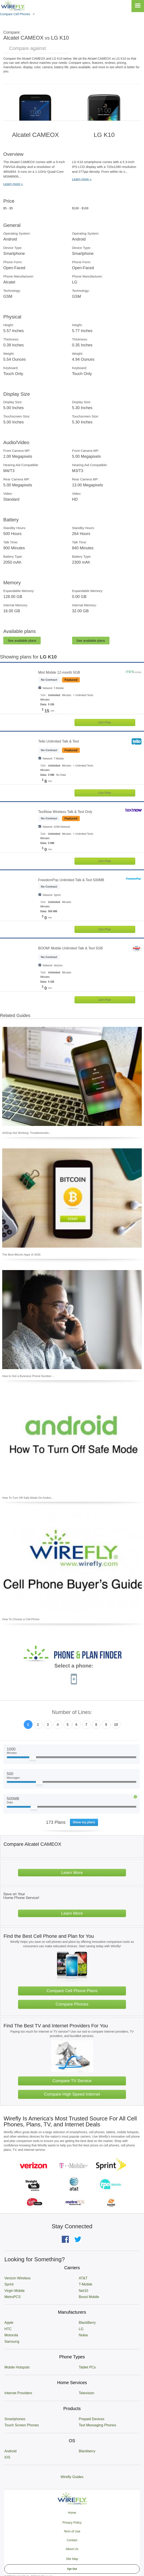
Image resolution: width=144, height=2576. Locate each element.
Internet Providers (18, 2393)
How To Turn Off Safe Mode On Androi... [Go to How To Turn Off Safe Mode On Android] (27, 1497)
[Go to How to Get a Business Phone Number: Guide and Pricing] (72, 1319)
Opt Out (72, 2568)
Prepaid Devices (91, 2419)
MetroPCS (12, 2297)
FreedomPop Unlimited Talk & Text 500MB (71, 880)
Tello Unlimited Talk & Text (58, 741)
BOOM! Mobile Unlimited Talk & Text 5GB (70, 948)
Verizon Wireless (17, 2278)
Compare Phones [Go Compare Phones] (72, 2004)
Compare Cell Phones (15, 14)
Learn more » (13, 184)
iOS (7, 2457)
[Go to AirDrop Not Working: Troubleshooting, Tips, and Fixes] (72, 1076)
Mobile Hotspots (17, 2367)
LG (81, 2329)
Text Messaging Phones (97, 2425)
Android (10, 2451)
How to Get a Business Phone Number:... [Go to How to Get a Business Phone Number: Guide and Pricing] (28, 1376)
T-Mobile (85, 2284)
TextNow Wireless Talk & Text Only (65, 812)
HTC (8, 2329)
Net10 (83, 2291)
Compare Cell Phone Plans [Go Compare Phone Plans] (72, 1990)
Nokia (83, 2335)
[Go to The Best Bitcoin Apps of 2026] (72, 1197)
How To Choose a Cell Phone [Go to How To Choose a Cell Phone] (21, 1619)
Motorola (11, 2335)
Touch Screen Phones (21, 2425)
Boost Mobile (89, 2297)
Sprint (9, 2284)
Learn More (72, 1872)
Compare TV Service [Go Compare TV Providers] (72, 2080)
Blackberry (87, 2451)
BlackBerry (87, 2322)
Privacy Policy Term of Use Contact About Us (72, 2536)
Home (72, 2512)
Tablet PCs (87, 2367)
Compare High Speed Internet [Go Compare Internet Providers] (72, 2094)
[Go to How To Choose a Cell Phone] (72, 1562)
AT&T (83, 2278)
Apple (8, 2322)
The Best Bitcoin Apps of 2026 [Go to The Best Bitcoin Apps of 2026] (21, 1254)
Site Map (72, 2559)
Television (86, 2393)
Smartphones (14, 2419)
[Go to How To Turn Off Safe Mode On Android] (72, 1441)
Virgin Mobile (14, 2291)
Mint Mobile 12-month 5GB (59, 672)
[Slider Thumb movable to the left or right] (32, 1759)
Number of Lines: (72, 1712)
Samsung (11, 2341)
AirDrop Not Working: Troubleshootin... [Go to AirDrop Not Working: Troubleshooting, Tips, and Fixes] (26, 1132)
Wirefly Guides (71, 2477)
